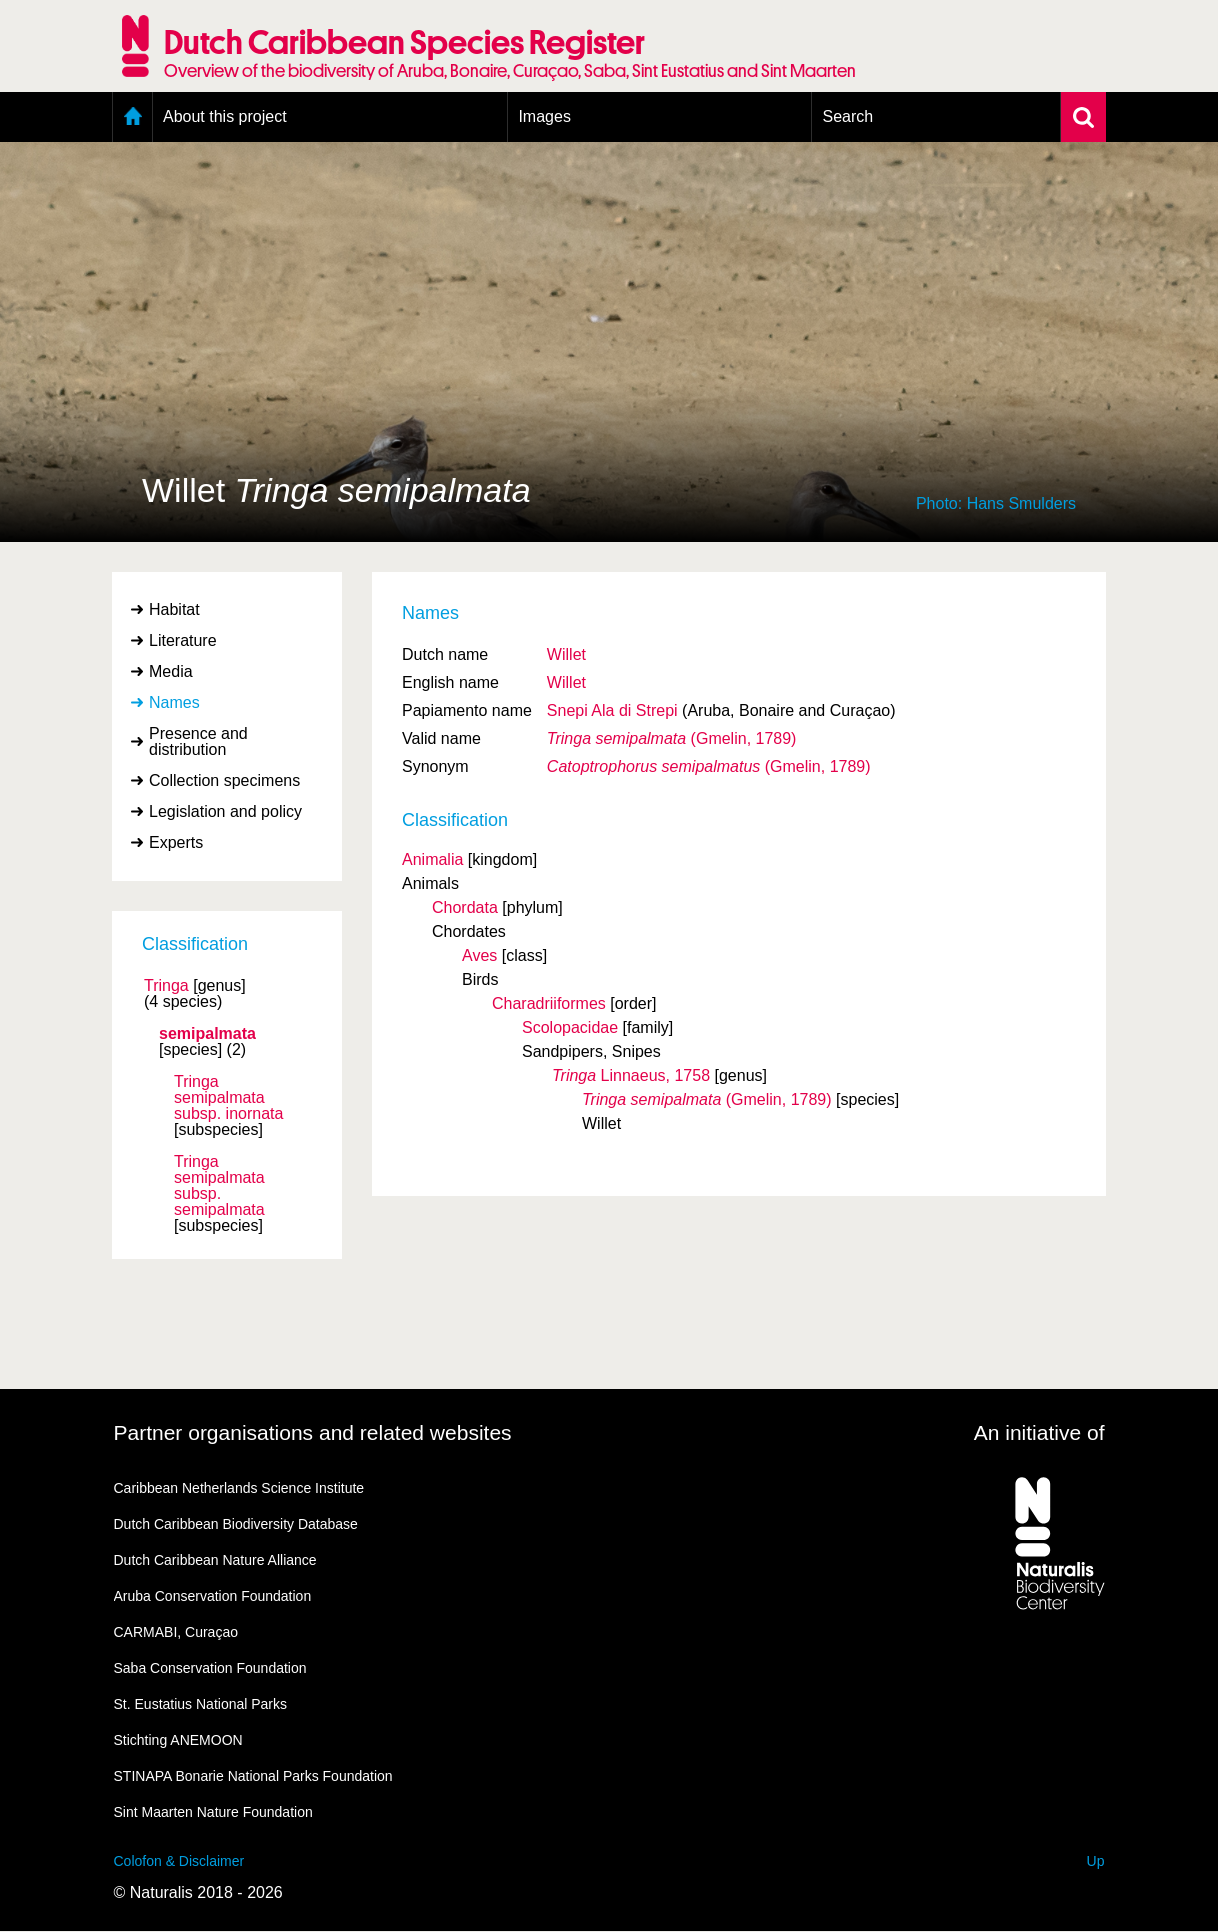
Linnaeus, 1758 (631, 1075)
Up (1096, 1861)
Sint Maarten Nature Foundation (213, 1812)
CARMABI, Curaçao (176, 1632)
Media (171, 671)
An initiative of (1039, 1432)
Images (544, 116)
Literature (183, 640)
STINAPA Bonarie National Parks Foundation (253, 1776)
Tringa (166, 986)
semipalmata (207, 1034)
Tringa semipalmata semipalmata (219, 1186)
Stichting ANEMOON (178, 1740)
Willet (566, 654)
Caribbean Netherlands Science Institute (239, 1488)
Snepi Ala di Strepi (612, 710)
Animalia (432, 859)
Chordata (465, 907)
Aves (479, 955)
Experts (176, 842)
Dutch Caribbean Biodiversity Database (236, 1524)
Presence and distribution (198, 741)
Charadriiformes (549, 1003)
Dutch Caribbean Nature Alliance (215, 1560)
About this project (225, 116)
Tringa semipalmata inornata (228, 1098)
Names (174, 702)
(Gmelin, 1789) (672, 738)
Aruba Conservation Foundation (213, 1596)
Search (847, 116)
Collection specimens (224, 780)
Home (132, 117)
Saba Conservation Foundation (210, 1668)
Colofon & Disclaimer (179, 1861)
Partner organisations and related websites (313, 1432)
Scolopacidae (570, 1027)
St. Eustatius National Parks (201, 1704)
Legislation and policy (225, 811)
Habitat (174, 609)
